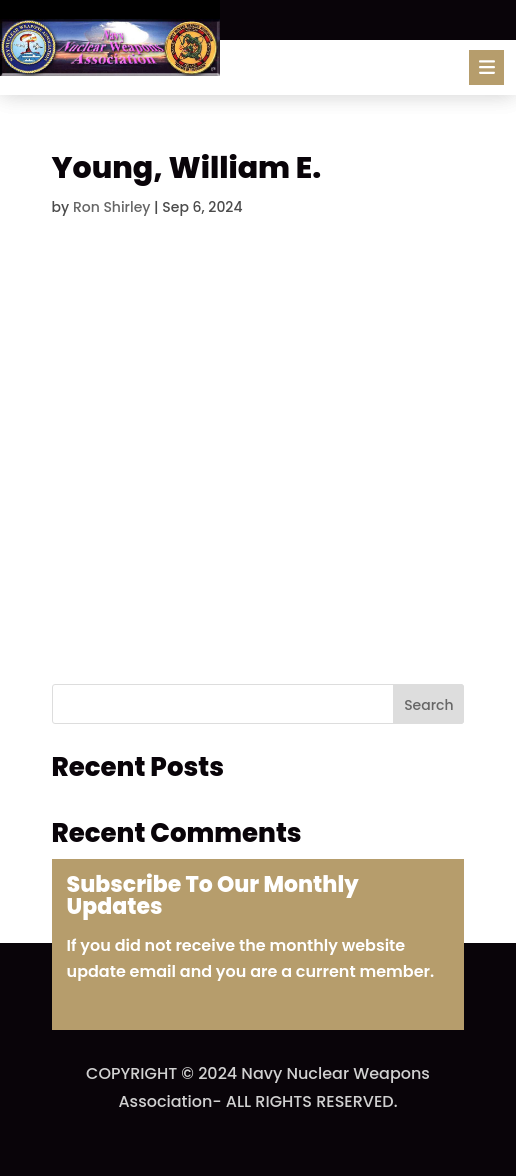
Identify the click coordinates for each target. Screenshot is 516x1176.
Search (428, 705)
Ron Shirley (112, 207)
